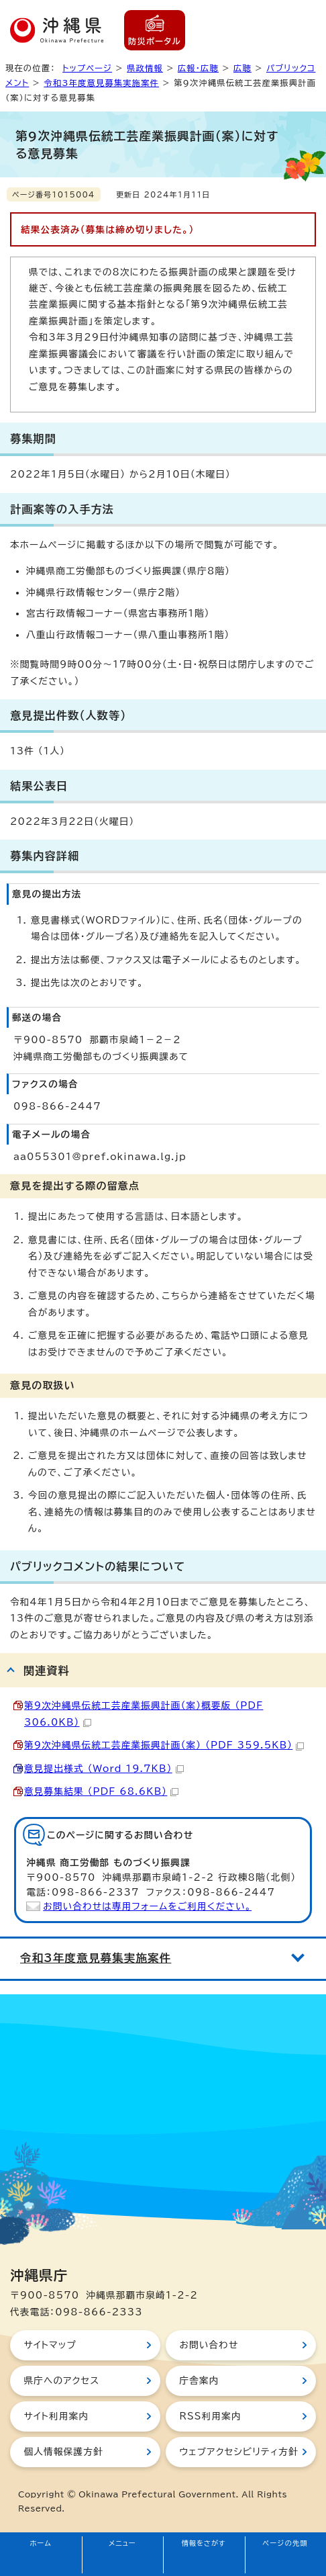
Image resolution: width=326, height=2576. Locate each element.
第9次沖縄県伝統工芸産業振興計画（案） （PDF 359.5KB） (164, 1745)
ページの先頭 (285, 2543)
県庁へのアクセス (61, 2380)
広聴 (242, 68)
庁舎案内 (199, 2380)
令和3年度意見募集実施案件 (101, 83)
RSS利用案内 (210, 2416)
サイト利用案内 (56, 2416)
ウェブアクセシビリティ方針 (238, 2451)
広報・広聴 (198, 68)
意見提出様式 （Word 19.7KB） (104, 1768)
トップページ (87, 68)
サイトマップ (49, 2345)
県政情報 (145, 68)
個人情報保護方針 (63, 2451)
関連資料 (46, 1670)
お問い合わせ (208, 2345)
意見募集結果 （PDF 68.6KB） (101, 1791)
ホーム (41, 2543)
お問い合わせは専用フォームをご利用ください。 (147, 1906)
